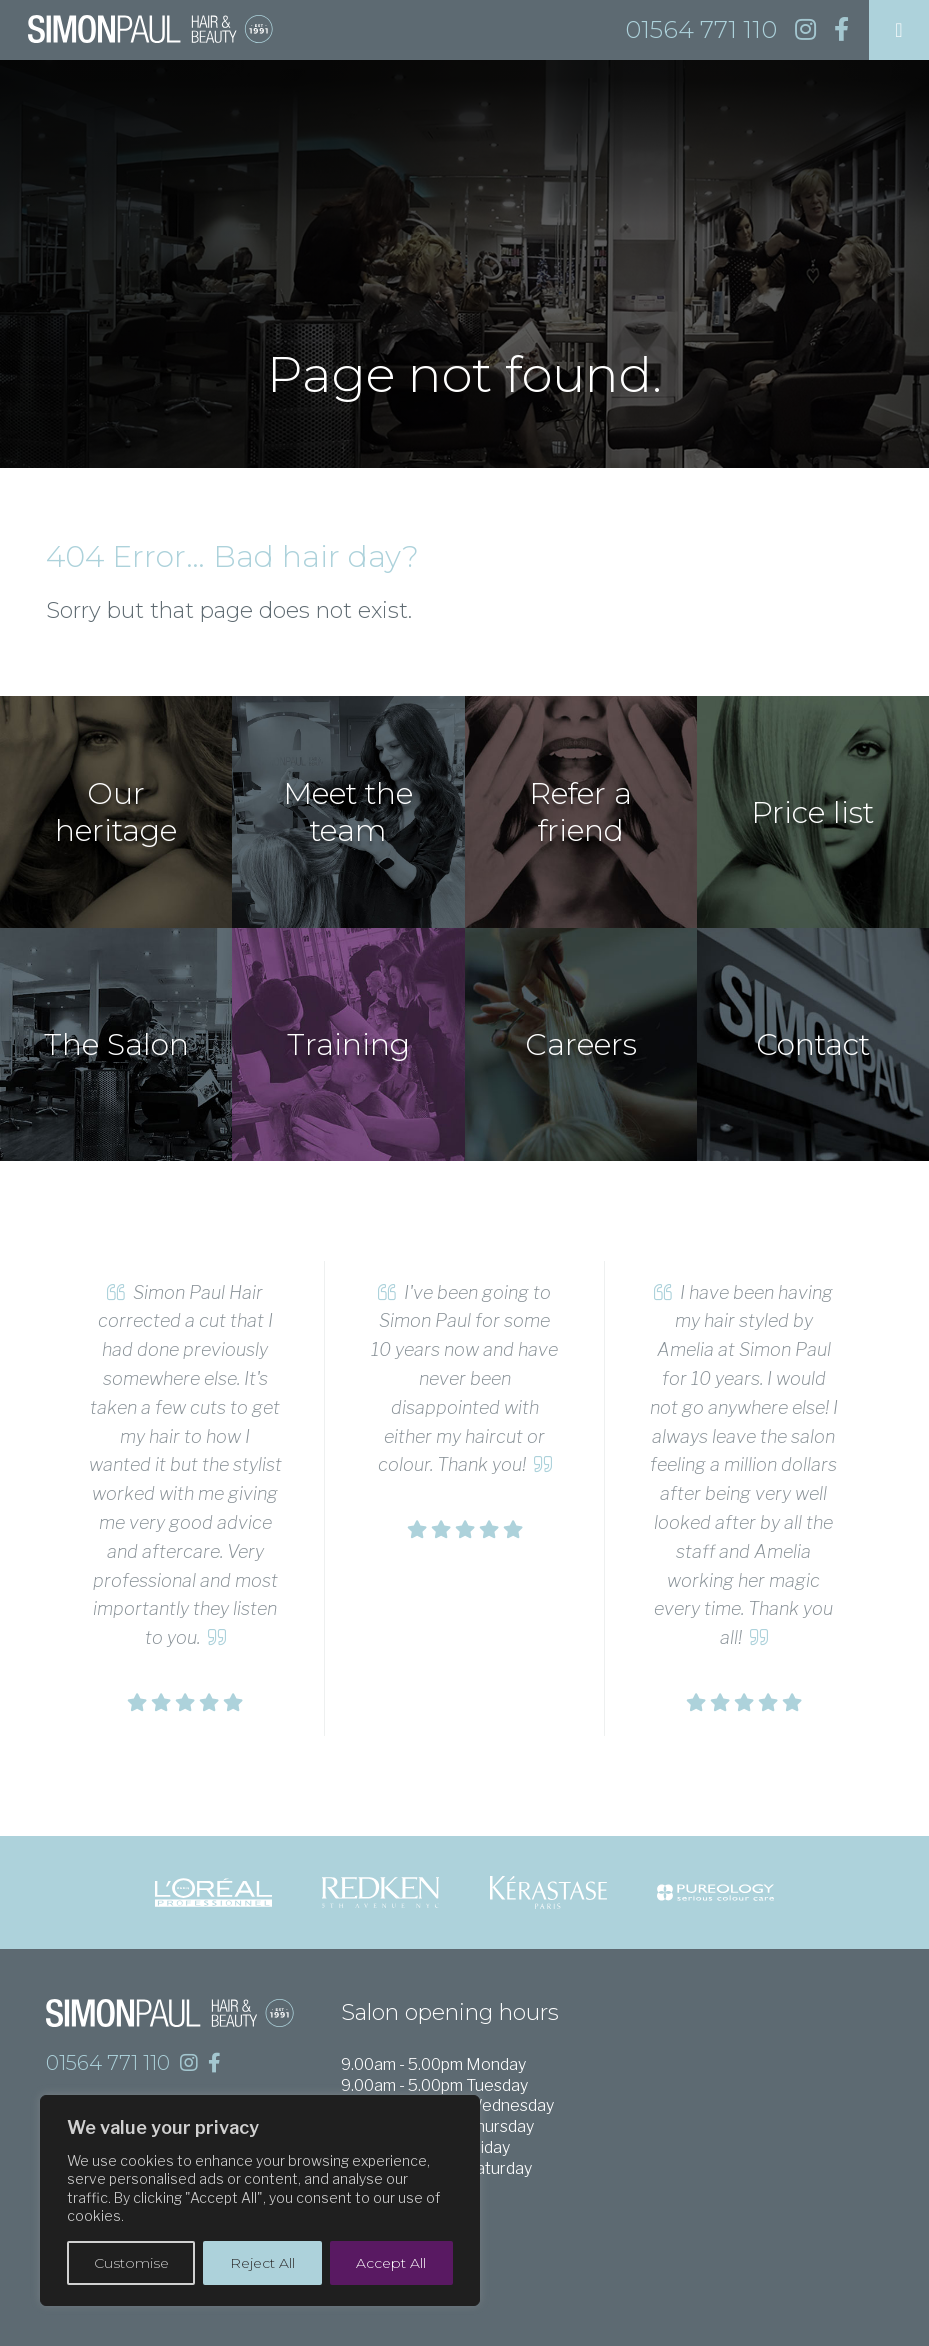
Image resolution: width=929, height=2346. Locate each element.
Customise (131, 2263)
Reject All (262, 2263)
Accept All (391, 2263)
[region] (260, 2200)
